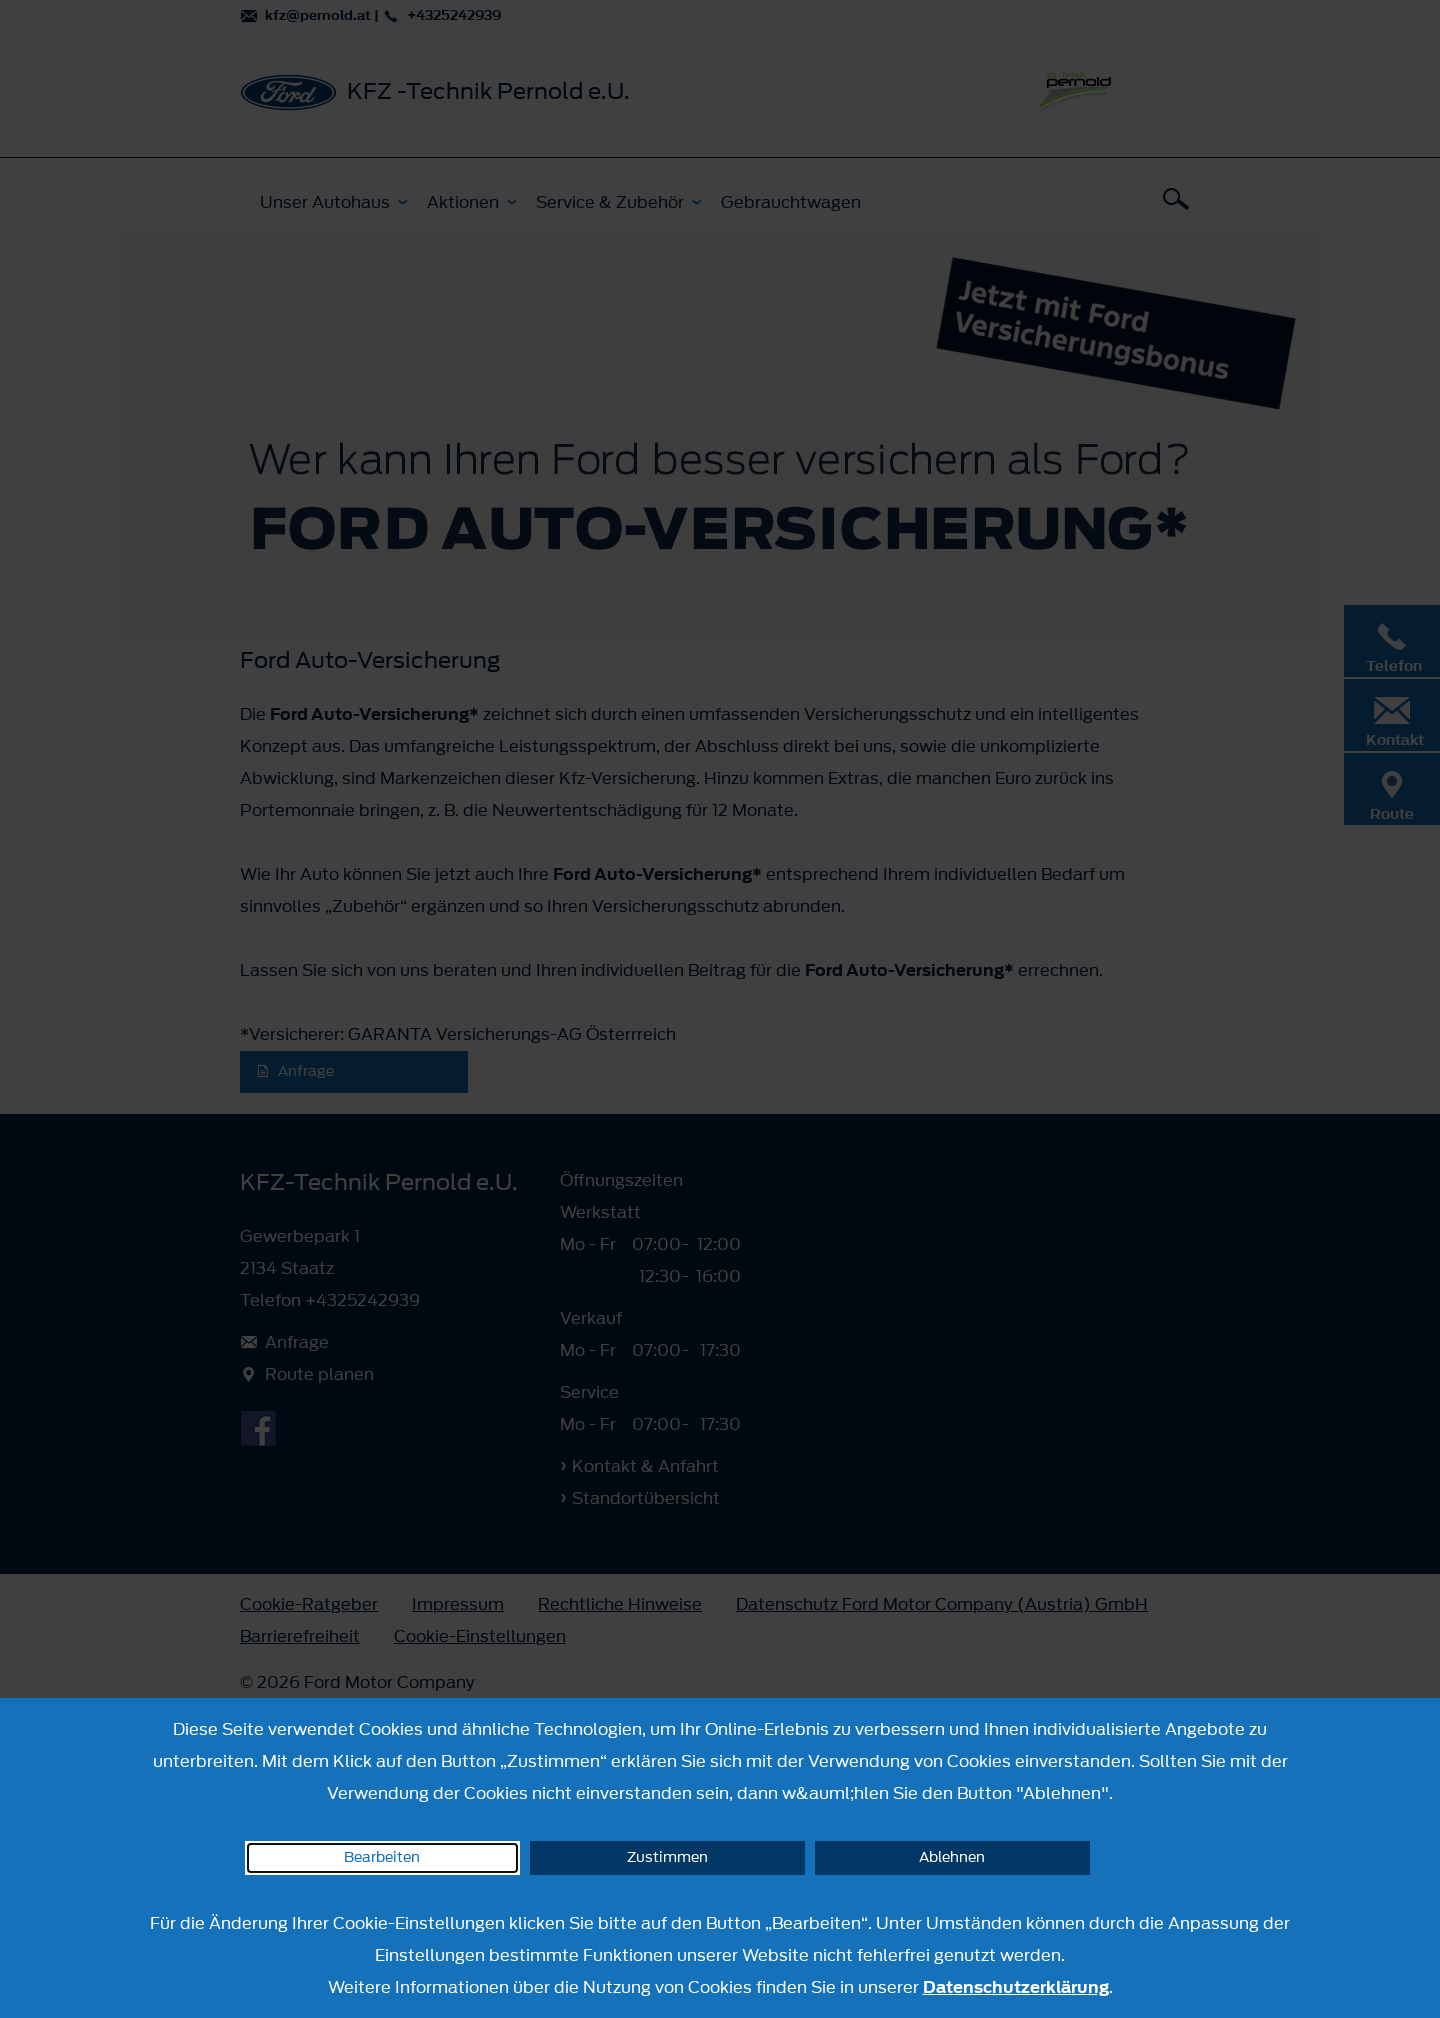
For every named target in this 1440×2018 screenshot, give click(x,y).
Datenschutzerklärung (1016, 1987)
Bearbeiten (382, 1857)
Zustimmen (667, 1857)
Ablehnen (952, 1857)
